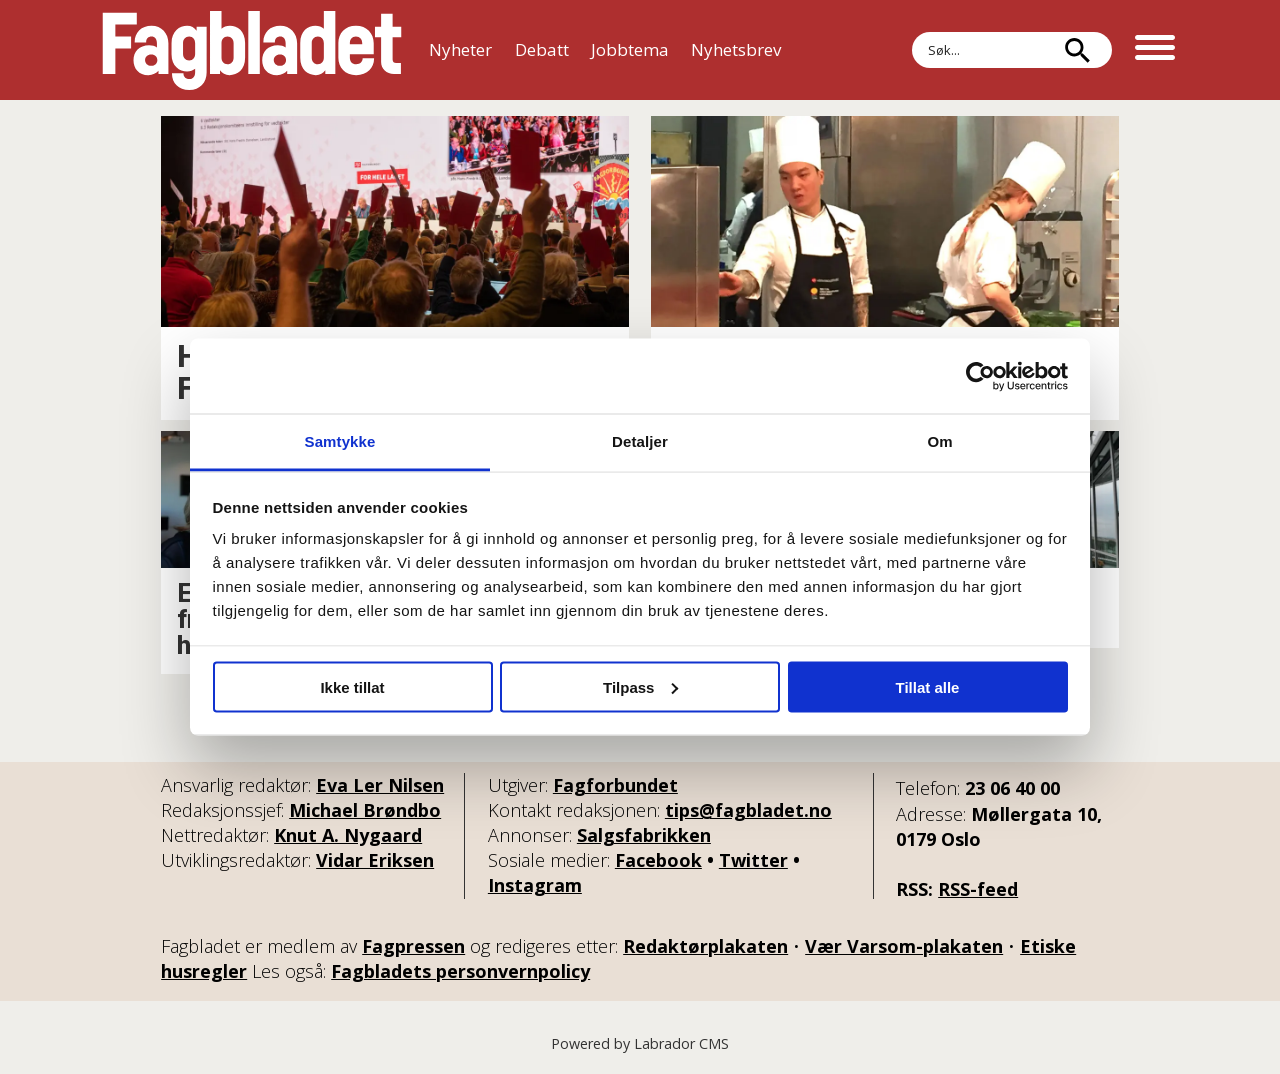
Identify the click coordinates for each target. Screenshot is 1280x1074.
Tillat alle (928, 686)
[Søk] (1077, 50)
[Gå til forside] (252, 50)
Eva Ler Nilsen (380, 785)
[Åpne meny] (1155, 50)
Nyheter (460, 49)
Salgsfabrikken (644, 835)
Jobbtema (630, 49)
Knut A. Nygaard (348, 835)
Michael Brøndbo (365, 810)
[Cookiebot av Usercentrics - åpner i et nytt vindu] (980, 376)
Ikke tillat (352, 686)
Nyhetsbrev (736, 49)
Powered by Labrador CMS (640, 1043)
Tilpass (640, 686)
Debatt (542, 49)
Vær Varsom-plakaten (904, 946)
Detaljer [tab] (640, 441)
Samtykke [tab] (340, 441)
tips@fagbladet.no (748, 810)
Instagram (535, 885)
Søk (911, 50)
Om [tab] (939, 441)
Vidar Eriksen (375, 860)
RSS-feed (978, 889)
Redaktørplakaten (705, 946)
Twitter (753, 860)
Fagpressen (413, 946)
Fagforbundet (615, 785)
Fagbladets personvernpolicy (460, 971)
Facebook (658, 860)
